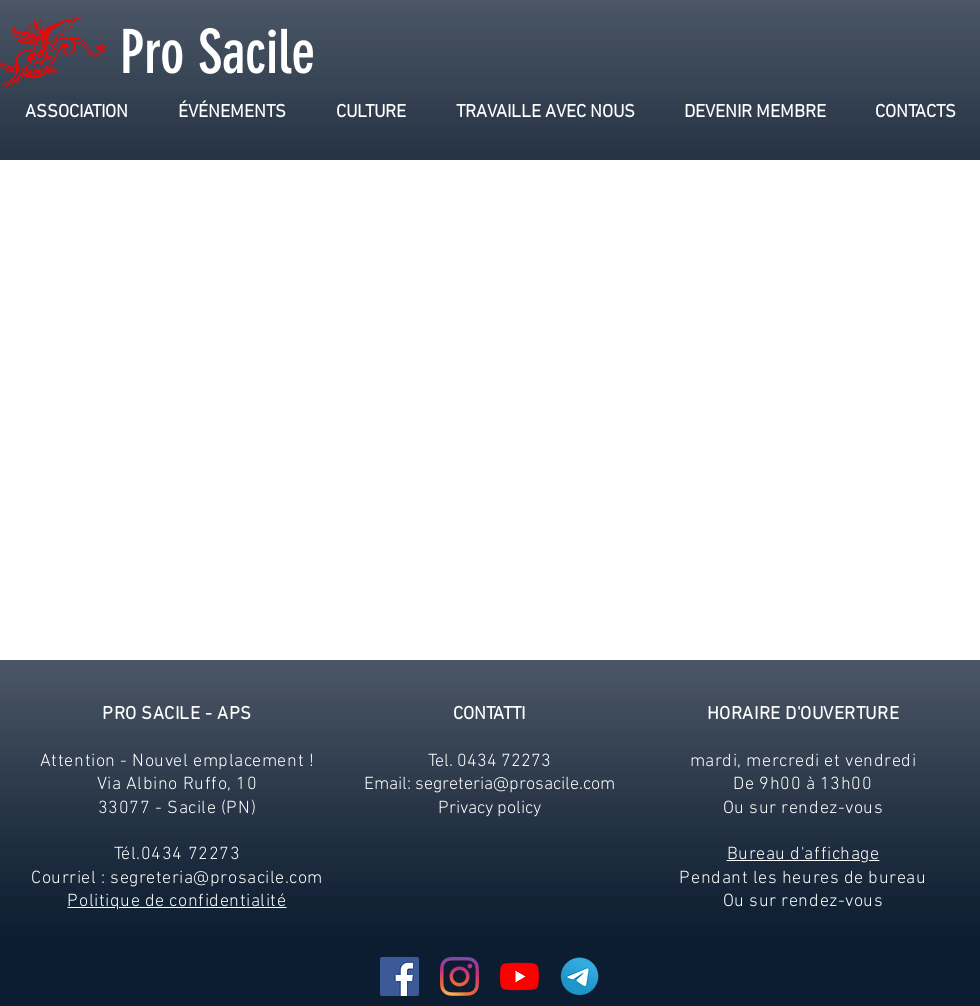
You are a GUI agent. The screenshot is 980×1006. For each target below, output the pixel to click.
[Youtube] (519, 976)
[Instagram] (459, 976)
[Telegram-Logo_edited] (579, 976)
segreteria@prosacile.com (216, 878)
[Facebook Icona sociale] (399, 976)
